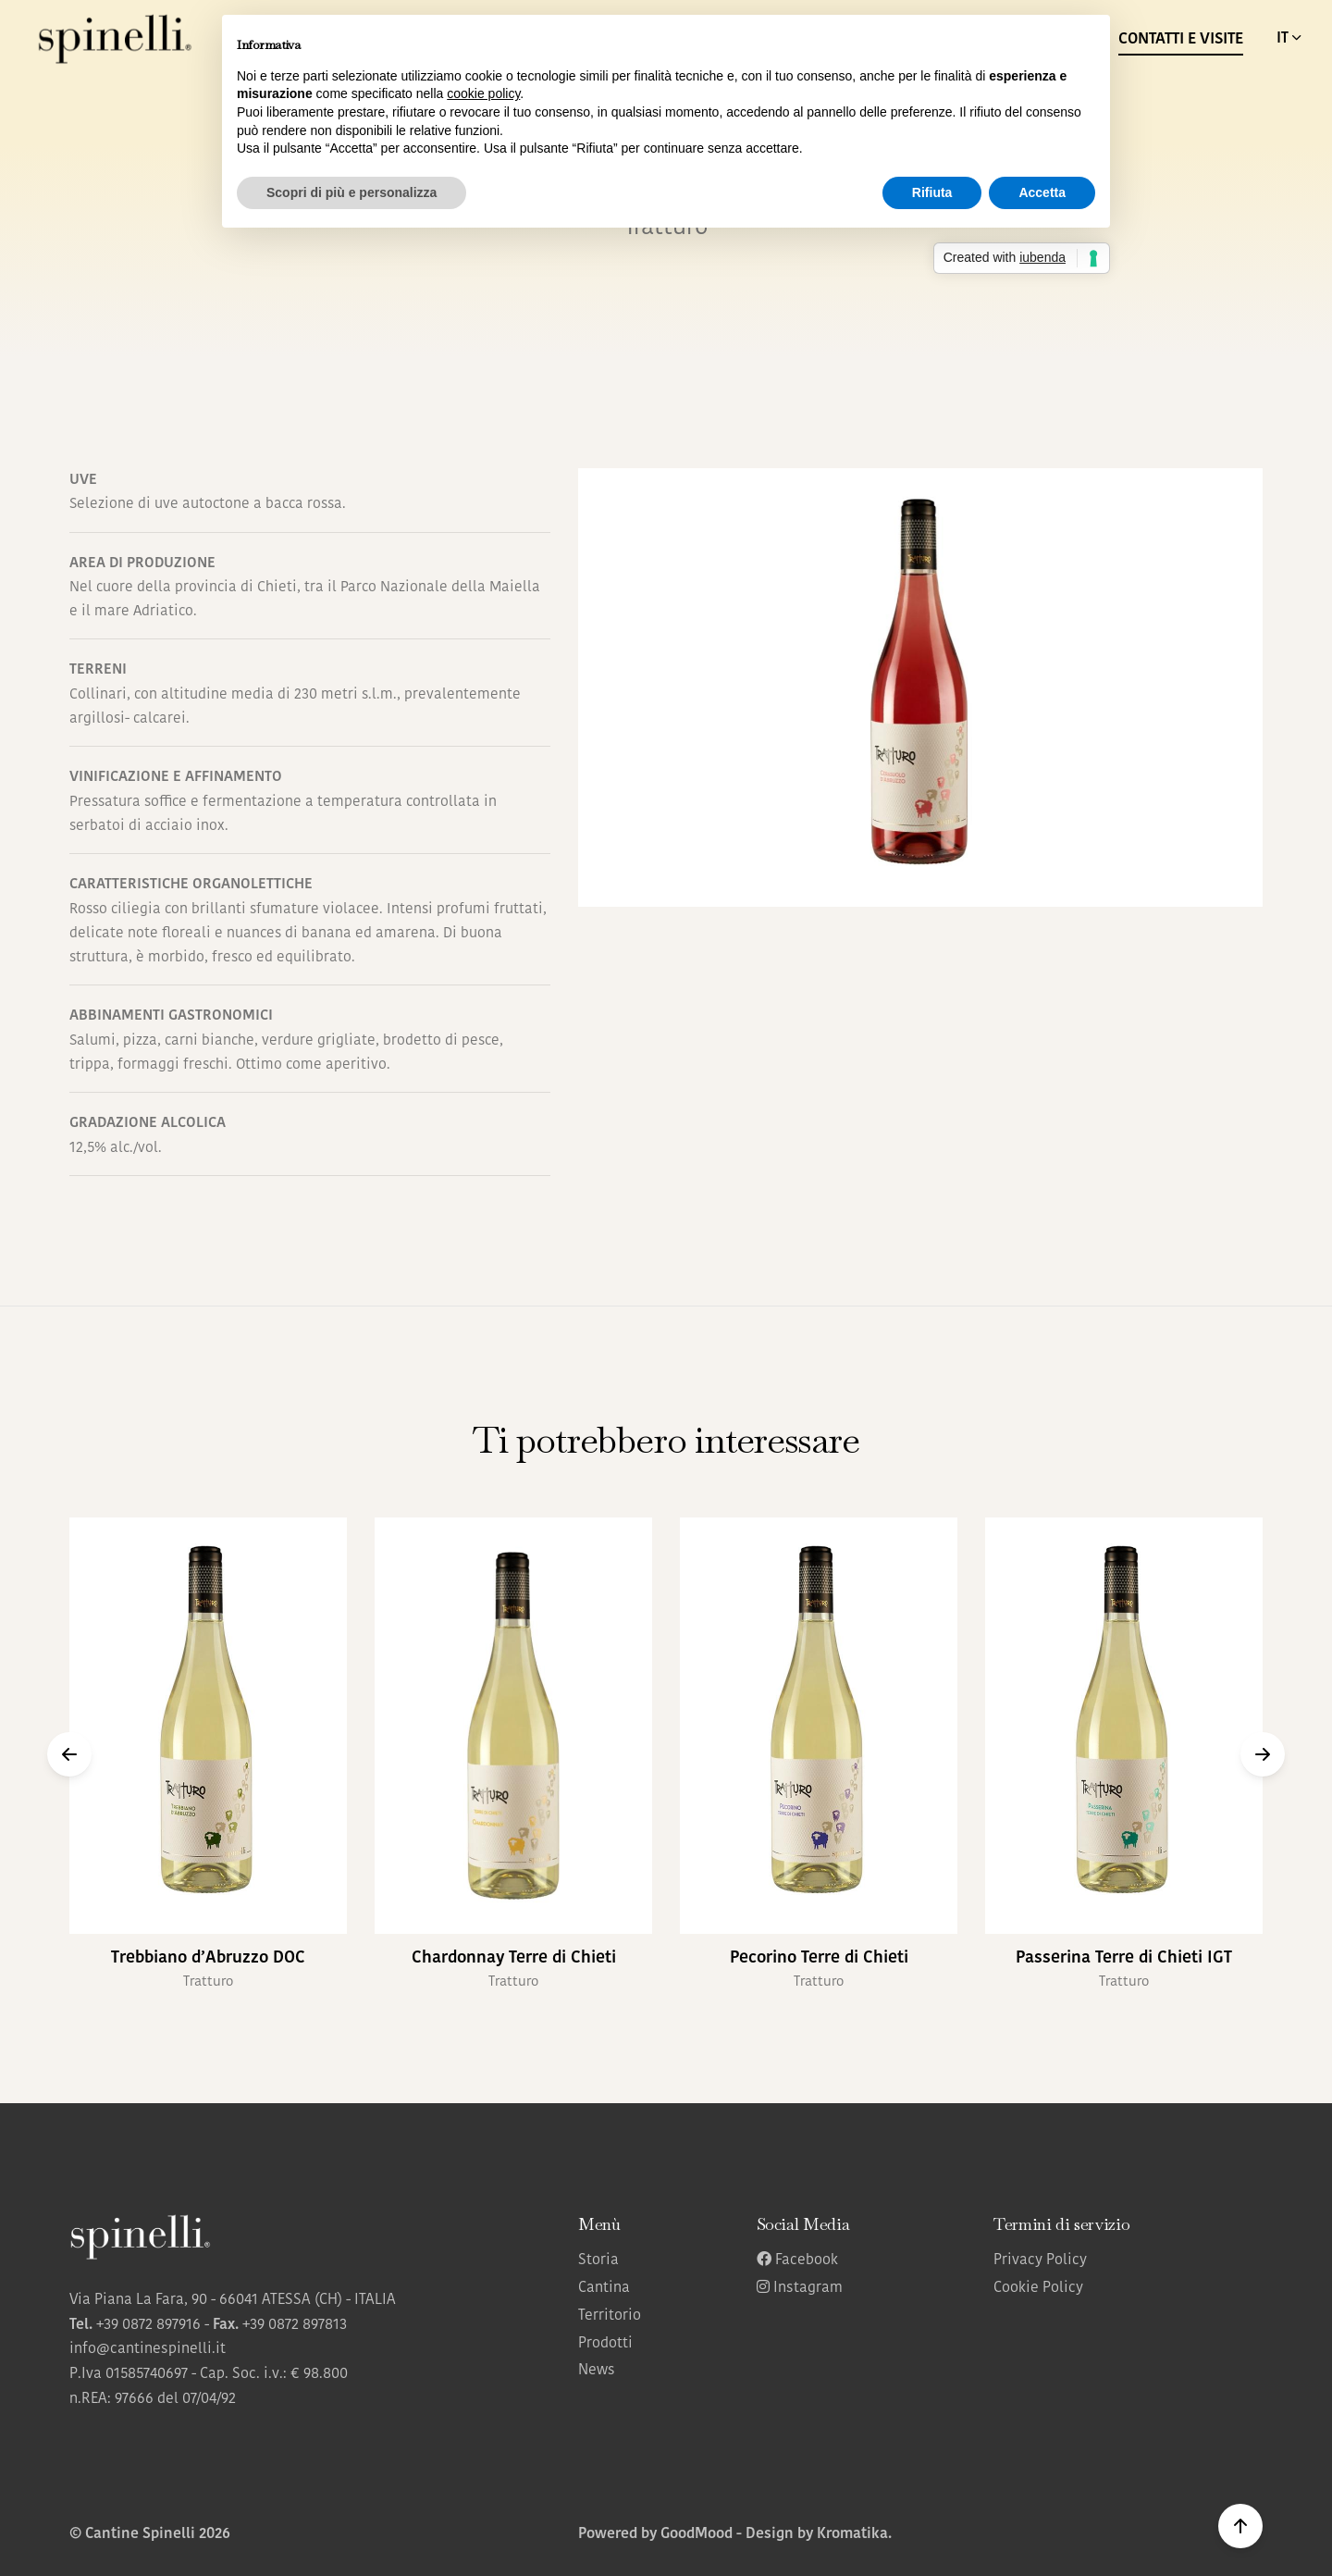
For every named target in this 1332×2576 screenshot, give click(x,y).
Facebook (797, 2260)
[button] (69, 1754)
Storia (598, 2260)
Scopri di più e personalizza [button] (351, 192)
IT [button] (1290, 38)
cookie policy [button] (483, 93)
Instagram (800, 2288)
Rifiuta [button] (932, 192)
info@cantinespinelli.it (147, 2349)
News (596, 2370)
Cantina (604, 2288)
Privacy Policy (1040, 2260)
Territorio (609, 2316)
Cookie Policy (1038, 2288)
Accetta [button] (1042, 192)
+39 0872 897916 (148, 2325)
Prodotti (605, 2343)
